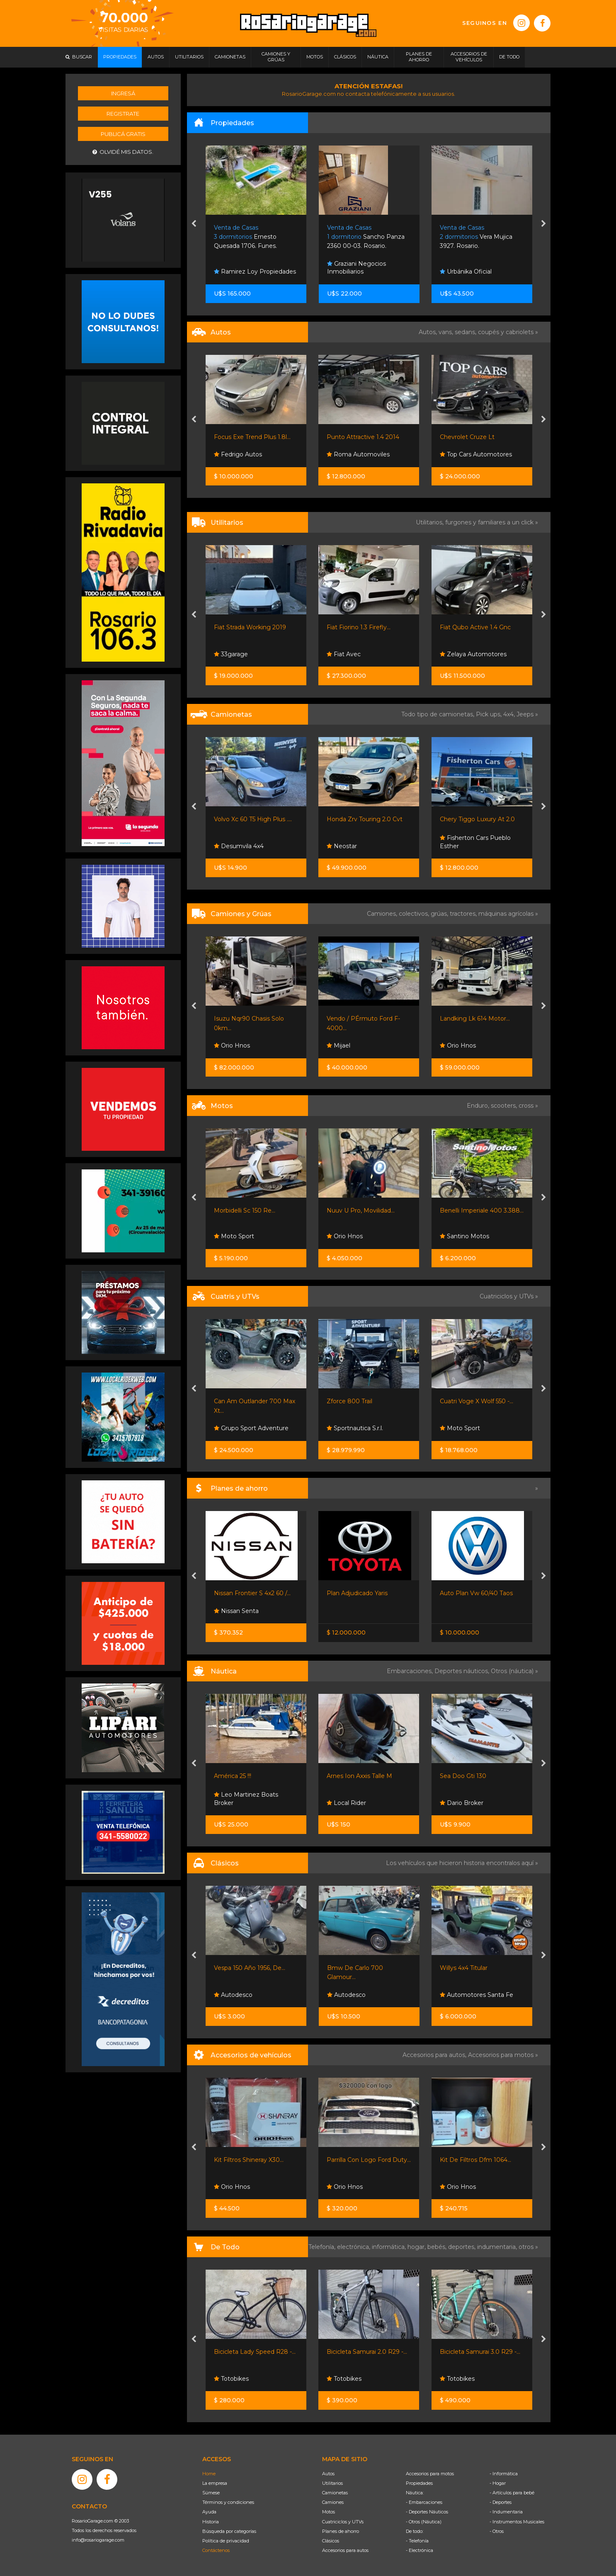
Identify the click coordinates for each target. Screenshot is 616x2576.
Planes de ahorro (340, 2531)
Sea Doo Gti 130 (463, 1776)
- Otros (497, 2531)
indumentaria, (498, 2247)
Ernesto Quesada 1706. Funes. (245, 237)
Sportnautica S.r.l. (355, 1428)
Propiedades (419, 2483)
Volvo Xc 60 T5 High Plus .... (253, 819)
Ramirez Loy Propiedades (255, 271)
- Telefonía (417, 2541)
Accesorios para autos (345, 2550)
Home (209, 2474)
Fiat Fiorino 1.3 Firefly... (358, 627)
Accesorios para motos (501, 2055)
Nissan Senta (236, 1611)
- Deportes (501, 2502)
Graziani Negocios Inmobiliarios (356, 268)
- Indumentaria (506, 2512)
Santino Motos (464, 1236)
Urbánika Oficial (466, 271)
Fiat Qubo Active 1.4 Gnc (475, 627)
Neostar (342, 846)
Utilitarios (332, 2483)
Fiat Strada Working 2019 (250, 627)
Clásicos (330, 2541)
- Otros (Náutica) (423, 2522)
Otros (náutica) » (514, 1671)
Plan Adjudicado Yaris (357, 1593)
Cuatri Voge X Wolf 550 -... (476, 1401)
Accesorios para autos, (435, 2055)
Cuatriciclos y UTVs (343, 2522)
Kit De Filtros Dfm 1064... (475, 2160)
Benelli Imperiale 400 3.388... (482, 1210)
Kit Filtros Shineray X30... (249, 2160)
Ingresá (123, 93)
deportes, (462, 2247)
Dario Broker (461, 1803)
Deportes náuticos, (462, 1671)
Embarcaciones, (410, 1671)
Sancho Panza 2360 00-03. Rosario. (366, 237)
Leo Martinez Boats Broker (246, 1799)
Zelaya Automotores (473, 654)
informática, (389, 2247)
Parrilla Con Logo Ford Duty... (369, 2160)
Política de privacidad (225, 2541)
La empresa (214, 2483)
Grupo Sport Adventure (251, 1428)
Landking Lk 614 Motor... (475, 1018)
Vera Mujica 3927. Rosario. (476, 237)
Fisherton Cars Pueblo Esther (475, 842)
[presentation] (194, 224)
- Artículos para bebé (512, 2493)
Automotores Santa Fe (476, 1995)
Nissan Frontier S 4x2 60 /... (252, 1593)
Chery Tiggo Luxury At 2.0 (477, 819)
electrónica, (354, 2247)
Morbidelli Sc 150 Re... (244, 1210)
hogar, (417, 2247)
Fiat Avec (344, 654)
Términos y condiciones (228, 2502)
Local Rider (346, 1803)
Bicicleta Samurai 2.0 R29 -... (367, 2351)
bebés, (437, 2247)
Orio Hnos (232, 1045)
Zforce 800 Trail (349, 1401)
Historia (210, 2522)
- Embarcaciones (424, 2502)
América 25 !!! (232, 1776)
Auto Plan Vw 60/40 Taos (476, 1593)
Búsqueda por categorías (229, 2531)
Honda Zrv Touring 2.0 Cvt (365, 819)
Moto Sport (234, 1236)
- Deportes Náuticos (427, 2512)
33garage (231, 654)
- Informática (504, 2474)
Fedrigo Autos (238, 454)
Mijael (338, 1045)
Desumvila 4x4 (239, 846)
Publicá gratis (123, 134)
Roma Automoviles (358, 454)
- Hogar (498, 2483)
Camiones (333, 2502)
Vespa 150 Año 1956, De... (249, 1968)
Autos (328, 2474)
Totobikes (231, 2378)
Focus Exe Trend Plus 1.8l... (252, 437)
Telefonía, (322, 2247)
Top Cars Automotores (476, 454)
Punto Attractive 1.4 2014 (363, 437)
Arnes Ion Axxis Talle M (359, 1776)
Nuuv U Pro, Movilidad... (361, 1210)
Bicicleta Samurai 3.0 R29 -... (480, 2351)
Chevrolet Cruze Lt (467, 437)
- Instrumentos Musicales (517, 2522)
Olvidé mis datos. (122, 152)
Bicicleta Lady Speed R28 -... (255, 2351)
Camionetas (335, 2493)
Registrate (123, 113)
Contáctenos (216, 2550)
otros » (528, 2247)
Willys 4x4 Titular (463, 1968)
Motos (328, 2512)
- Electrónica (419, 2550)
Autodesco (233, 1995)
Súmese (211, 2493)
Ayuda (209, 2512)
